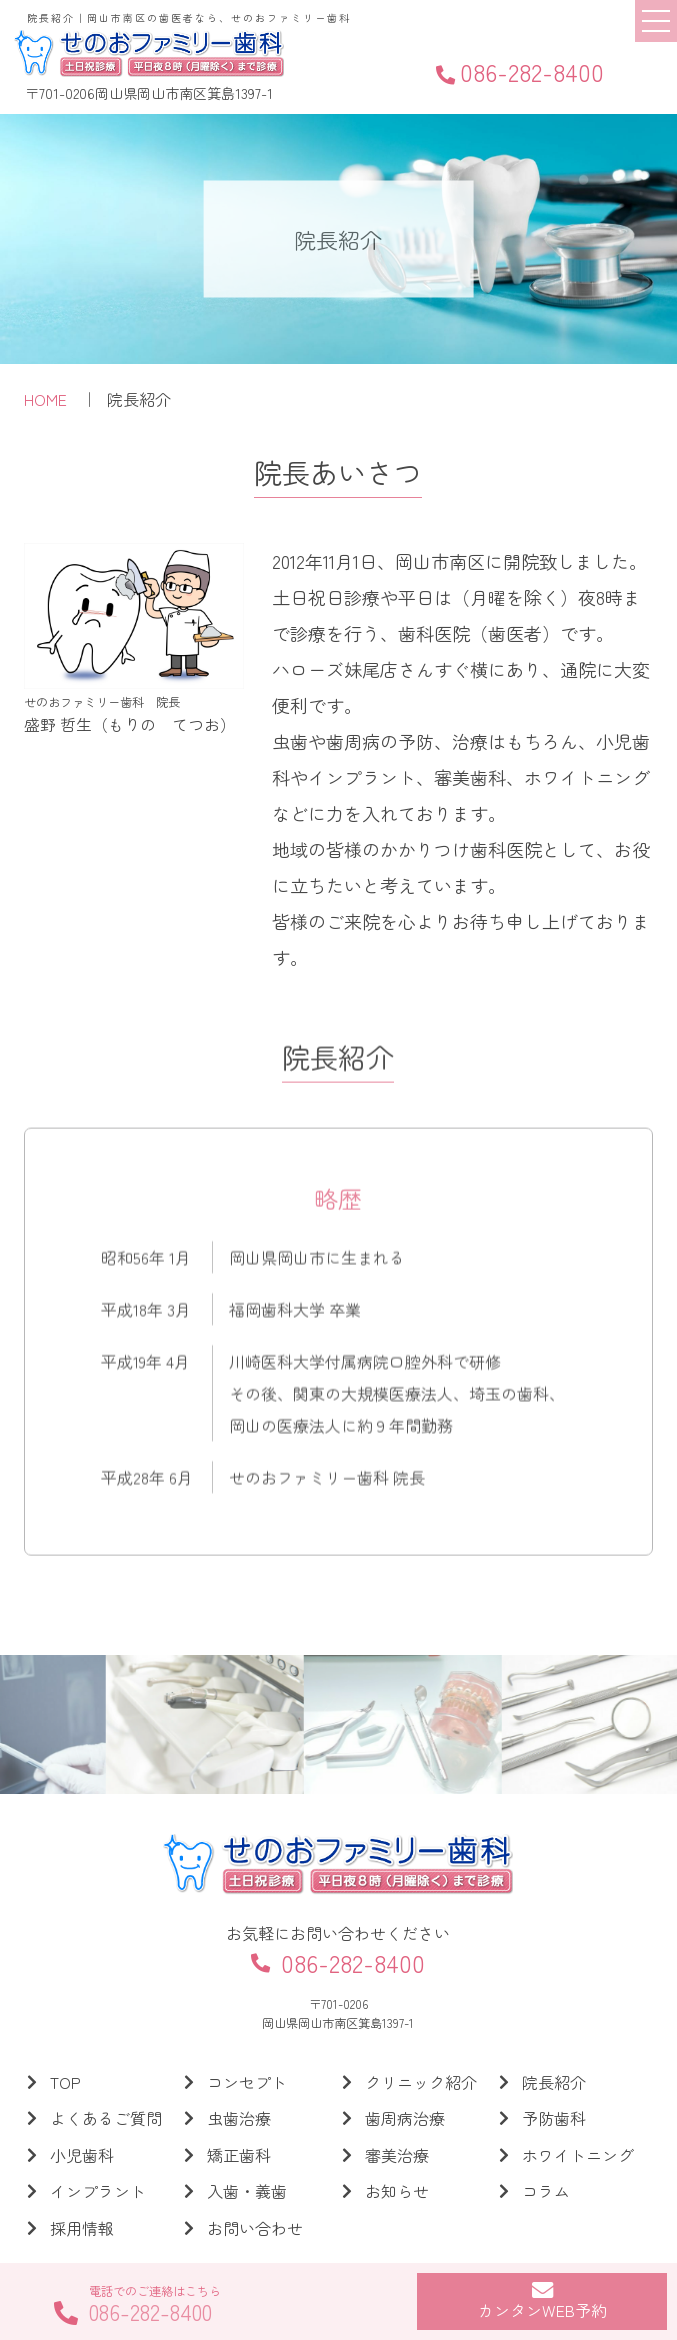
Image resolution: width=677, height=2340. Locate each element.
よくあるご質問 (106, 2118)
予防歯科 (554, 2118)
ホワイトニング (578, 2155)
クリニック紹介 (421, 2082)
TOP (65, 2082)
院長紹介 (554, 2082)
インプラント (98, 2191)
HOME (45, 400)
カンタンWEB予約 (542, 2300)
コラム (546, 2191)
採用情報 (82, 2228)
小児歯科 (82, 2155)
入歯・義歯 (247, 2191)
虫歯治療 (239, 2118)
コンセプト (247, 2082)
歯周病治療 (405, 2118)
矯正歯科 (239, 2155)
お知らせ (397, 2191)
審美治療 (397, 2155)
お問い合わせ (255, 2228)
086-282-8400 (520, 71)
